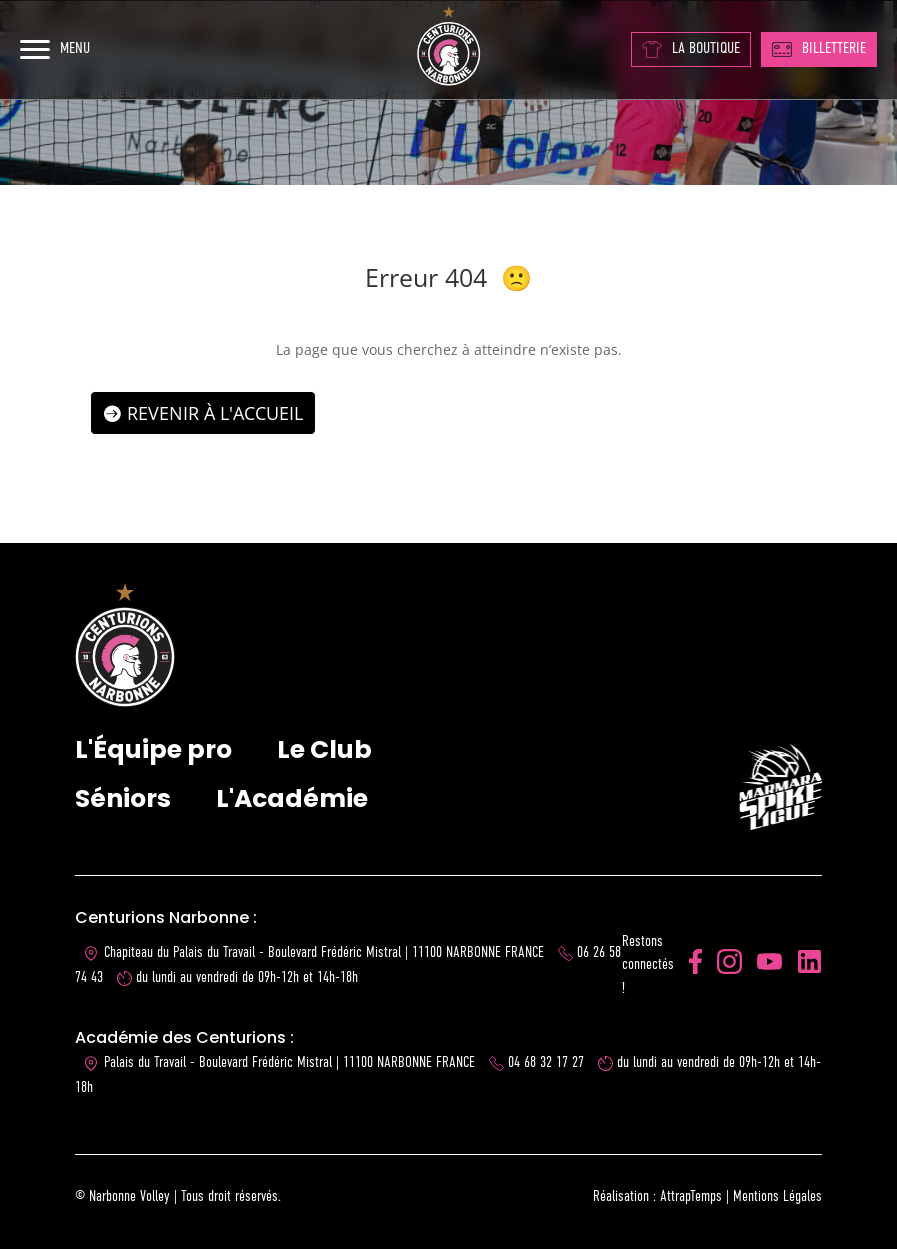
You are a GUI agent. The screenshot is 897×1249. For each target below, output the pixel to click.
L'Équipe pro (153, 749)
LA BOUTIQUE (691, 49)
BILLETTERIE (819, 49)
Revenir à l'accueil (215, 413)
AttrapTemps (691, 1196)
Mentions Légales (777, 1196)
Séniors (123, 798)
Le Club (324, 749)
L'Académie (292, 798)
